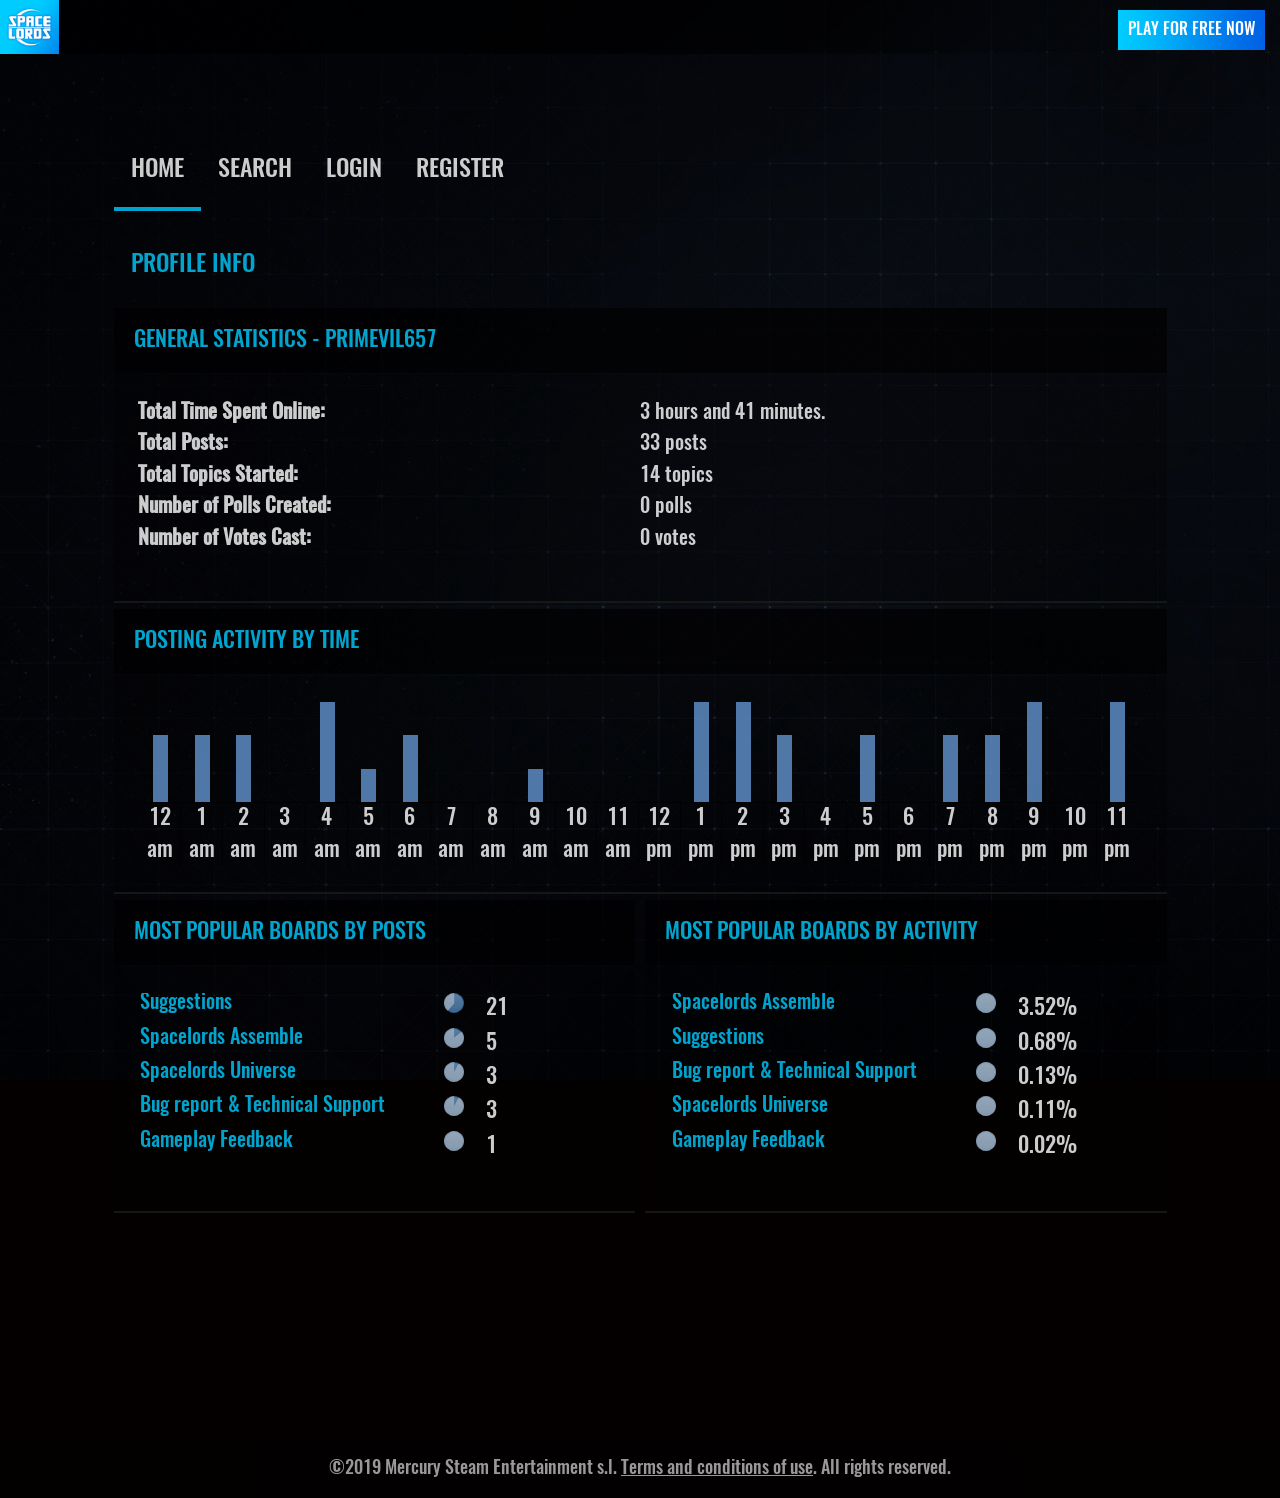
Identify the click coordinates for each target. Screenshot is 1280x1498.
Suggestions (186, 1003)
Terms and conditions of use (717, 1469)
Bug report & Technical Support (262, 1106)
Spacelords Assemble (221, 1038)
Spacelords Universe (218, 1072)
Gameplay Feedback (216, 1141)
